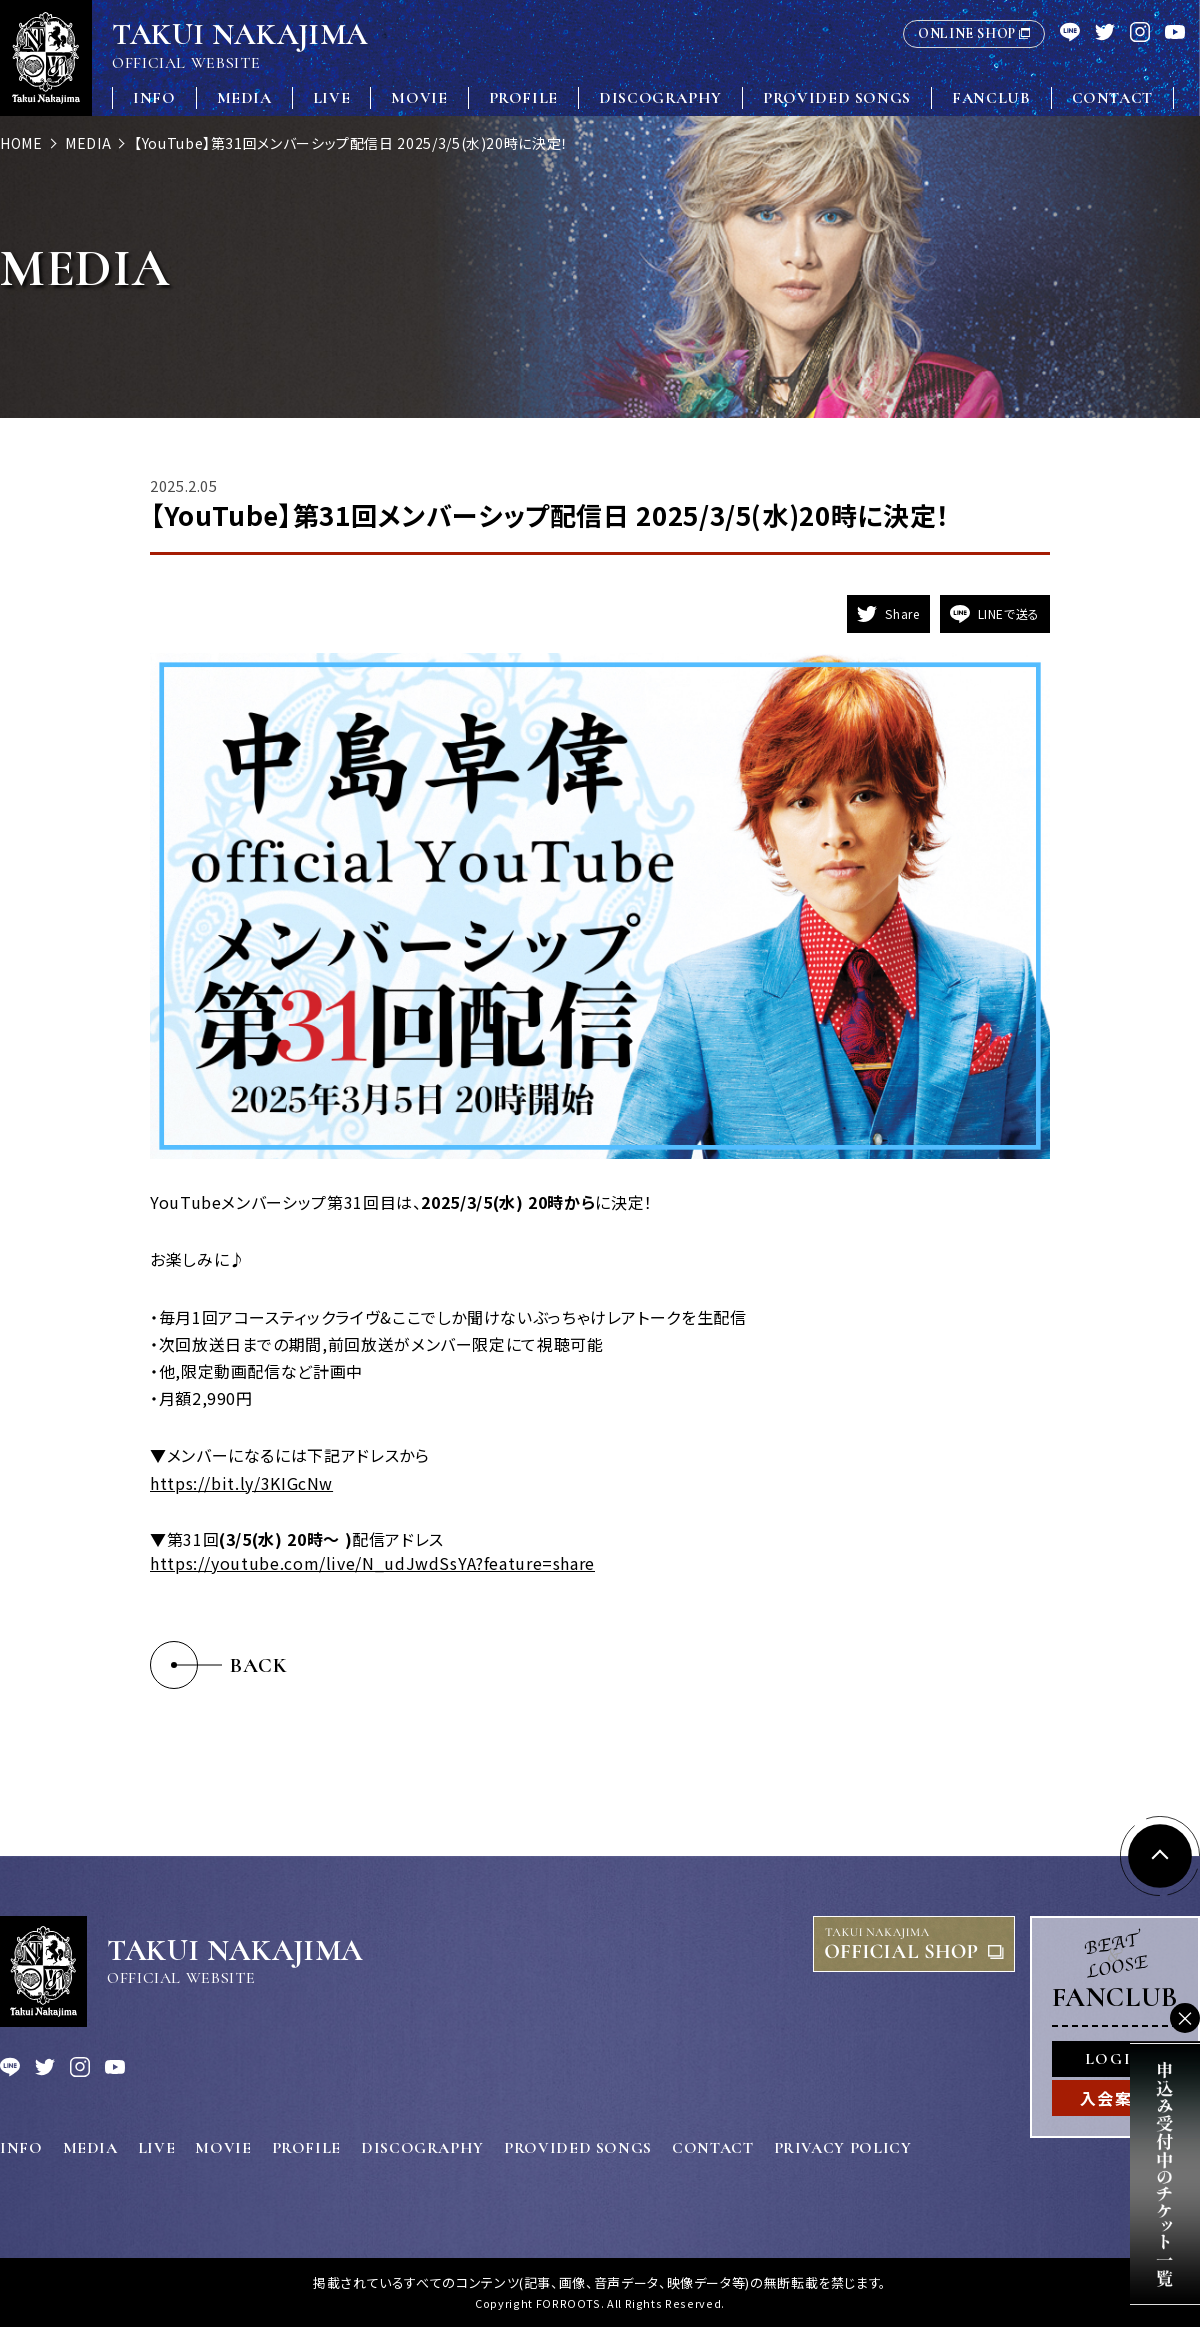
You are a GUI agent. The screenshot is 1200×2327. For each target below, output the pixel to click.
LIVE (332, 98)
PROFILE (523, 98)
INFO (154, 98)
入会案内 (1115, 2098)
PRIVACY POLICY (843, 2148)
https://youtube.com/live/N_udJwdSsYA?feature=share (372, 1563)
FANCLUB (991, 98)
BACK (259, 1665)
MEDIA (244, 98)
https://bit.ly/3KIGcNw (241, 1483)
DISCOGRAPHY (660, 98)
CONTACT (1112, 98)
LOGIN (1115, 2059)
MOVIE (419, 98)
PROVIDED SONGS (837, 98)
